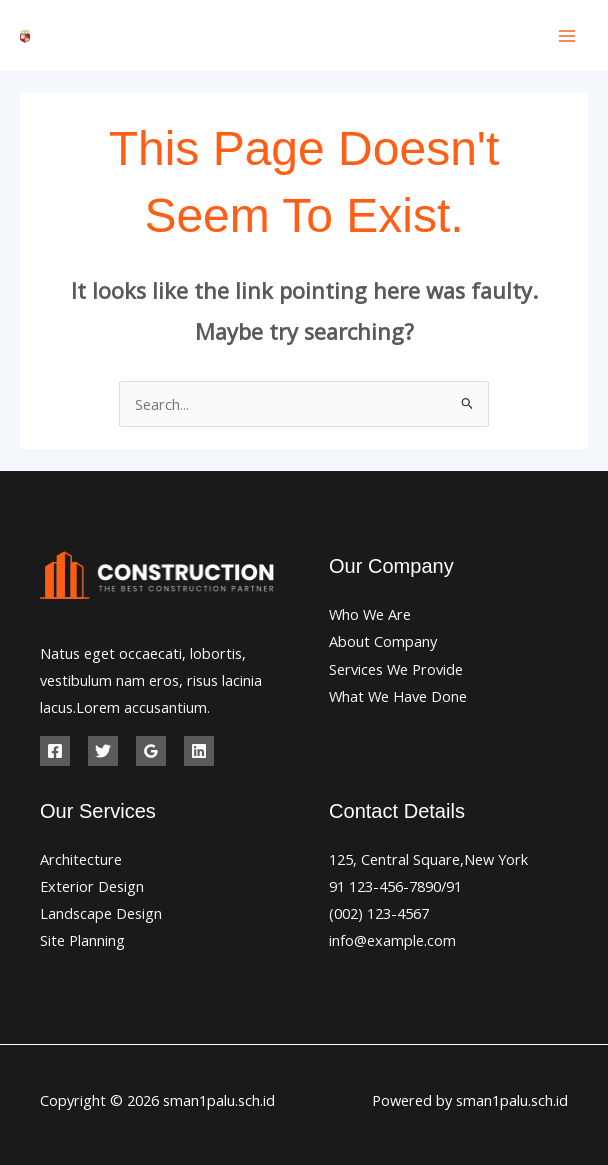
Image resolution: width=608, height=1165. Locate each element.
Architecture (81, 859)
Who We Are (370, 614)
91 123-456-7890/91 (395, 886)
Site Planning (82, 940)
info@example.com (392, 940)
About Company (383, 641)
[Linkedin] (199, 751)
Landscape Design (101, 913)
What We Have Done (398, 696)
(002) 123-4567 (379, 913)
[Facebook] (55, 751)
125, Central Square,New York (428, 859)
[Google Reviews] (151, 751)
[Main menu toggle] (567, 36)
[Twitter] (103, 751)
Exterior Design (92, 886)
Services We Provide (396, 669)
